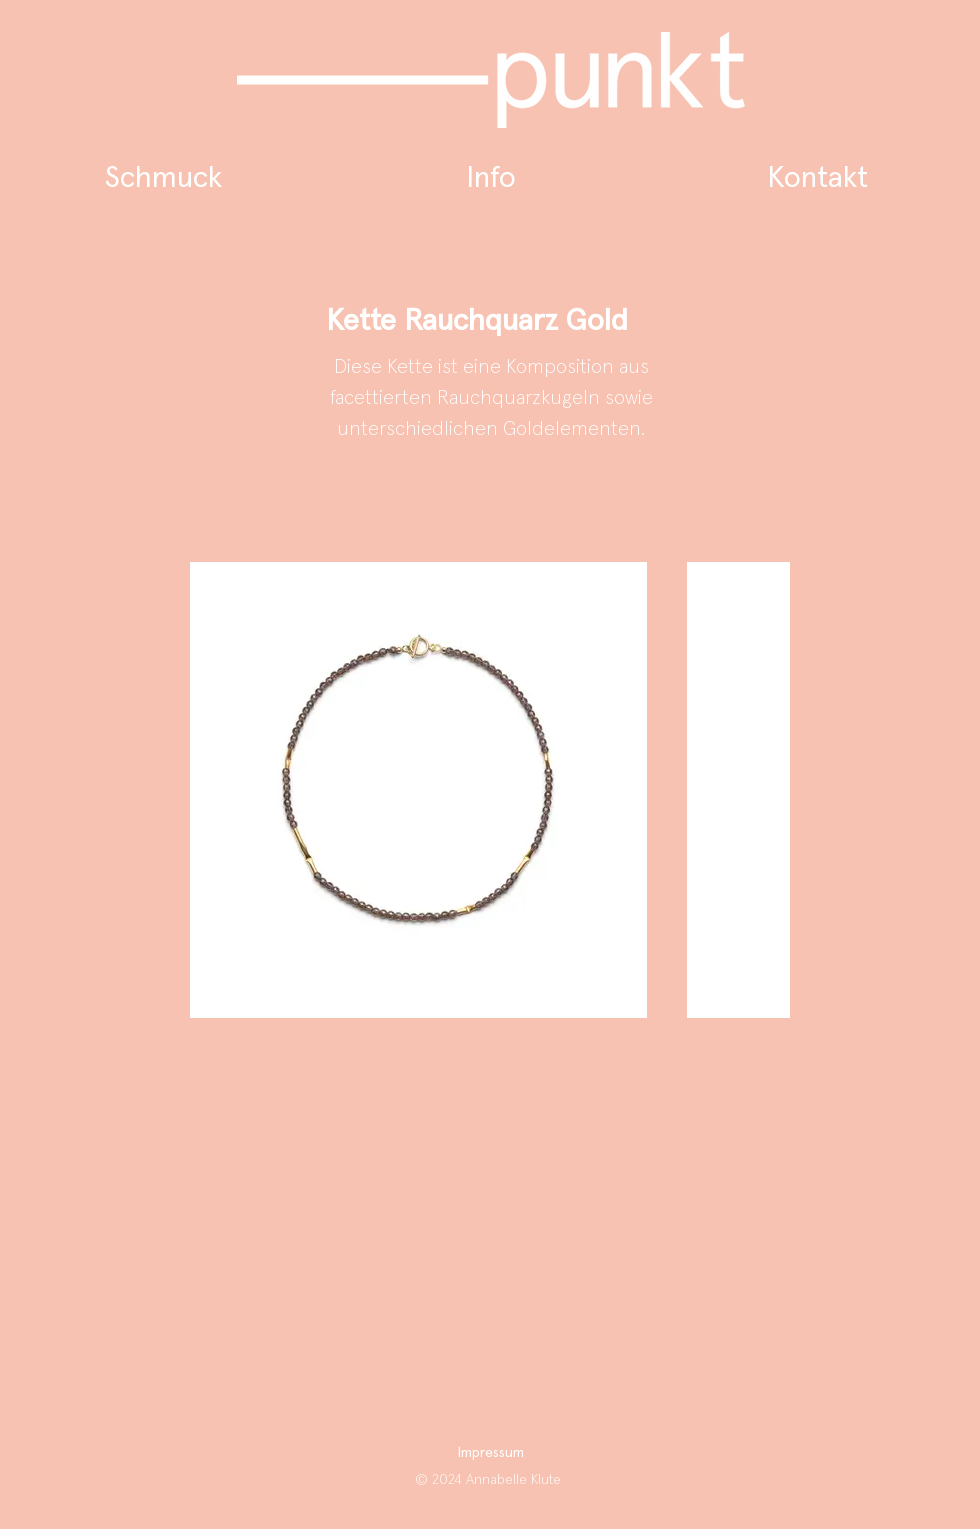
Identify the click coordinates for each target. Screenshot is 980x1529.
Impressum (491, 1453)
